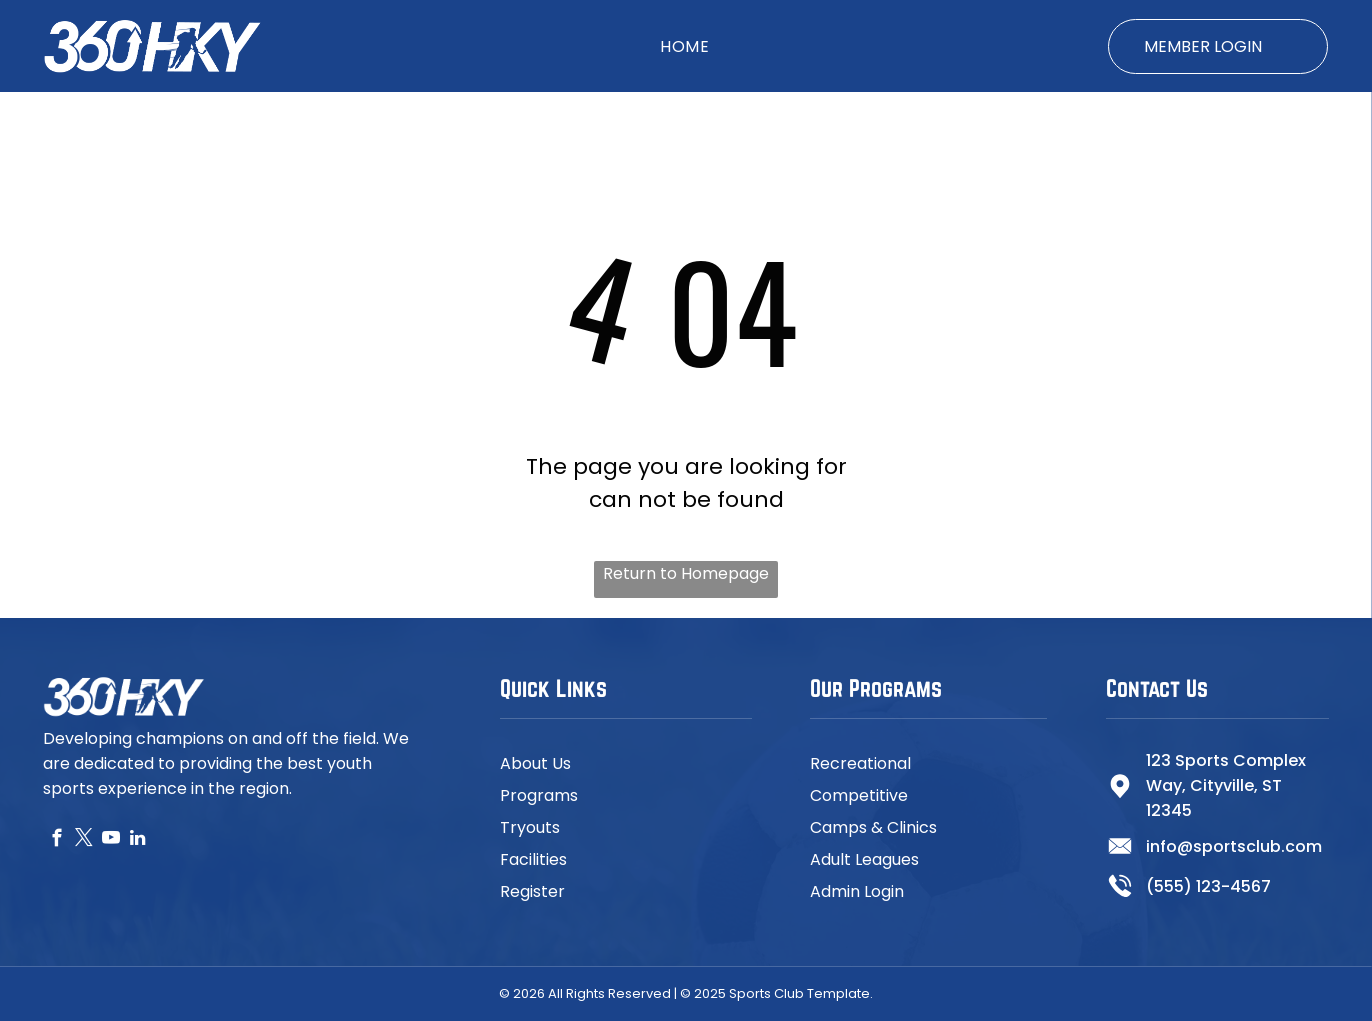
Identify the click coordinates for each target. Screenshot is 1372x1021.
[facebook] (56, 841)
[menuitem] (684, 45)
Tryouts (530, 827)
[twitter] (83, 841)
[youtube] (110, 841)
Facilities (533, 859)
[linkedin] (137, 841)
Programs (539, 795)
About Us (535, 763)
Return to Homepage (686, 573)
